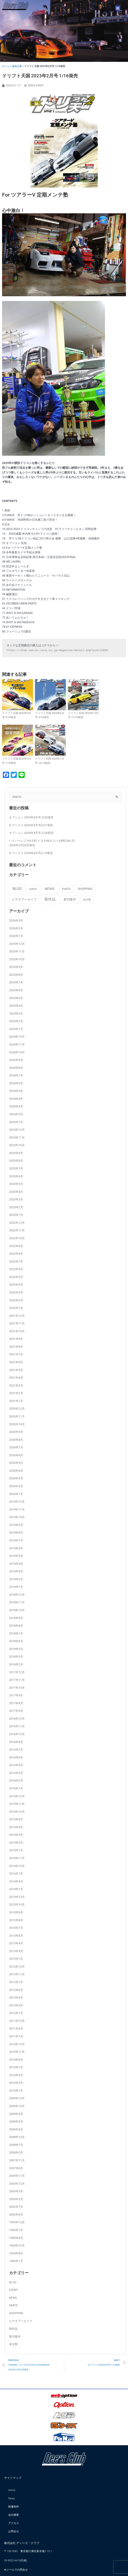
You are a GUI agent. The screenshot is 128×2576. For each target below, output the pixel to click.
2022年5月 (16, 1277)
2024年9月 (16, 1060)
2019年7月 (16, 1540)
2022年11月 (17, 1230)
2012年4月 (16, 1997)
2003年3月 (16, 2191)
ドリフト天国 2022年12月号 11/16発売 (83, 715)
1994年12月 (17, 2245)
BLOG (13, 2282)
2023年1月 (16, 1215)
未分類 (13, 2344)
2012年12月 (17, 1966)
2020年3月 (16, 1478)
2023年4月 (16, 1191)
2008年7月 (16, 2144)
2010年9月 (16, 2059)
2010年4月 (16, 2075)
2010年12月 (17, 2044)
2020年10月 (17, 1424)
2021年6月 (16, 1362)
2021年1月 (16, 1401)
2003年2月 (16, 2199)
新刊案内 (15, 2336)
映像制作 (13, 2506)
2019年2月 (16, 1579)
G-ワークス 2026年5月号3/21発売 (31, 825)
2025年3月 (16, 1013)
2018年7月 (16, 1633)
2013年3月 (16, 1951)
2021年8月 (16, 1346)
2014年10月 (17, 1866)
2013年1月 (16, 1958)
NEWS (13, 2297)
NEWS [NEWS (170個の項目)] (49, 889)
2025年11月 (17, 951)
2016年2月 (16, 1780)
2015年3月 (16, 1834)
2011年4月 (16, 2028)
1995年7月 (16, 2230)
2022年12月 (17, 1222)
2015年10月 (17, 1811)
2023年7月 (16, 1168)
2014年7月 (16, 1873)
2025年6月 (16, 990)
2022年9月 (16, 1246)
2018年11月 (17, 1602)
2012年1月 (16, 2013)
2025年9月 (16, 967)
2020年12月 (17, 1408)
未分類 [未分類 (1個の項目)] (87, 899)
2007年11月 (17, 2160)
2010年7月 (16, 2067)
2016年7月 (16, 1749)
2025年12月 (17, 943)
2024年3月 (16, 1106)
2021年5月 (16, 1370)
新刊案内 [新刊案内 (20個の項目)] (70, 899)
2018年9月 (16, 1618)
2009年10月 (17, 2106)
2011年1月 (16, 2036)
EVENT (13, 2290)
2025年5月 (16, 998)
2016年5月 (16, 1765)
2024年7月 (16, 1075)
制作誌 (13, 2328)
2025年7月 (16, 982)
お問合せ (13, 2531)
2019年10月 (17, 1517)
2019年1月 (16, 1586)
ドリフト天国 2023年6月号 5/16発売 (49, 715)
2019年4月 (16, 1563)
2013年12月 (17, 1897)
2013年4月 (16, 1943)
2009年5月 (16, 2121)
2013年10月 (17, 1904)
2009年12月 (17, 2098)
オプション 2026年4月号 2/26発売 (31, 832)
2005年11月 (17, 2175)
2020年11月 (17, 1416)
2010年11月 (17, 2051)
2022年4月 (16, 1284)
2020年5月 (16, 1462)
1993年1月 (16, 2261)
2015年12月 (17, 1796)
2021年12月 (17, 1315)
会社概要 (13, 2514)
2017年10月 (17, 1687)
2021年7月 (16, 1354)
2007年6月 (16, 2168)
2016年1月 (16, 1788)
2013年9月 (16, 1912)
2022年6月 (16, 1269)
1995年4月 (16, 2238)
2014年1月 (16, 1889)
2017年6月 (16, 1703)
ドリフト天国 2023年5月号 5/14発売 (16, 715)
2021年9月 (16, 1339)
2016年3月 (16, 1773)
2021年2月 (16, 1393)
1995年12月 (17, 2222)
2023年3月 (16, 1199)
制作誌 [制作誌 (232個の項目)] (50, 899)
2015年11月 (17, 1803)
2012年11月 (17, 1974)
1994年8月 (16, 2253)
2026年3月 (16, 920)
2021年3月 (16, 1385)
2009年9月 (16, 2114)
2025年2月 (16, 1021)
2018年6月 (16, 1641)
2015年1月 (16, 1850)
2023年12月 (17, 1129)
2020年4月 (16, 1470)
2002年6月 (16, 2214)
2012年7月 (16, 1982)
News (11, 2498)
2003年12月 (17, 2183)
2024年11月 (17, 1044)
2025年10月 (17, 959)
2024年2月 (16, 1114)
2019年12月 (17, 1501)
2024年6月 (16, 1083)
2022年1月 (16, 1308)
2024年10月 (17, 1052)
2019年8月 (16, 1532)
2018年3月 (16, 1656)
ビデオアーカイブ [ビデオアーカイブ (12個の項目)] (24, 899)
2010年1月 (16, 2090)
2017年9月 (16, 1695)
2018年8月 (16, 1625)
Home (11, 2490)
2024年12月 (17, 1036)
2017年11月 (17, 1680)
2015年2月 (16, 1842)
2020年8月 (16, 1439)
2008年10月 (17, 2137)
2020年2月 (16, 1486)
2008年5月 (16, 2152)
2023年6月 (16, 1176)
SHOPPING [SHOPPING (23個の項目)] (85, 889)
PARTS (13, 2305)
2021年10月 (17, 1331)
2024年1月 (16, 1122)
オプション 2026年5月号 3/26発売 (31, 817)
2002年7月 (16, 2206)
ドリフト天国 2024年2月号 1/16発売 (16, 761)
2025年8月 (16, 974)
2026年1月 (16, 936)
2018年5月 (16, 1649)
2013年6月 (16, 1935)
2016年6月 (16, 1757)
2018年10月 (17, 1610)
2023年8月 (16, 1160)
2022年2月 (16, 1300)
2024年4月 (16, 1098)
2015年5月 (16, 1827)
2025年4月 (16, 1005)
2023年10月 (17, 1145)
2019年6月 (16, 1548)
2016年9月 (16, 1742)
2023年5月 (16, 1184)
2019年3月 (16, 1571)
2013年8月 (16, 1920)
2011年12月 (17, 2021)
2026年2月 (16, 928)
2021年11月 (17, 1323)
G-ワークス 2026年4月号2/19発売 (31, 853)
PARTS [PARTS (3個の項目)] (66, 889)
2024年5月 (16, 1091)
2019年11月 (17, 1509)
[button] (117, 8)
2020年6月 (16, 1455)
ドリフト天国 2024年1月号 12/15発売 (49, 761)
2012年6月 (16, 1990)
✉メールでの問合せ (16, 2569)
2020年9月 (16, 1432)
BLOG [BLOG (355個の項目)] (17, 888)
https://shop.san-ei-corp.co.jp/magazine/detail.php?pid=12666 (57, 650)
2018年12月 (17, 1594)
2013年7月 (16, 1927)
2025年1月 (16, 1029)
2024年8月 (16, 1067)
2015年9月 (16, 1819)
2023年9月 (16, 1153)
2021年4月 (16, 1377)
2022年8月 (16, 1253)
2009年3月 (16, 2129)
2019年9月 (16, 1525)
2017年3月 (16, 1710)
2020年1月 (16, 1494)
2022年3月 (16, 1292)
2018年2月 (16, 1664)
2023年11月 (17, 1137)
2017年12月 (17, 1672)
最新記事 (17, 66)
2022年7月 (16, 1261)
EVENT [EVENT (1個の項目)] (33, 889)
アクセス (13, 2523)
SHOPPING (16, 2313)
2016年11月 (17, 1726)
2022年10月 (17, 1238)
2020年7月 (16, 1447)
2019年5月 (16, 1556)
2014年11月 (17, 1858)
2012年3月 (16, 2005)
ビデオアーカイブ (20, 2321)
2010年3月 (16, 2082)
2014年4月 (16, 1881)
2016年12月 (17, 1718)
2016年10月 (17, 1734)
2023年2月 (16, 1207)
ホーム (5, 66)
